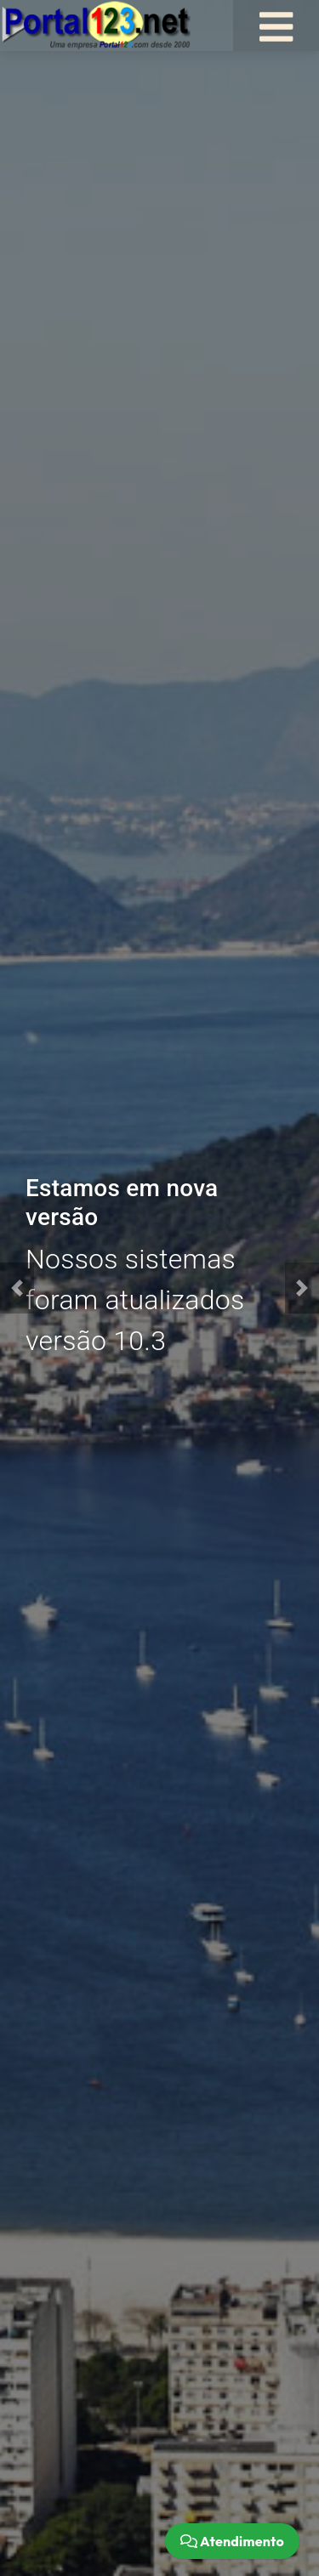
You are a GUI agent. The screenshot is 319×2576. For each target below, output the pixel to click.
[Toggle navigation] (276, 25)
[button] (17, 1288)
